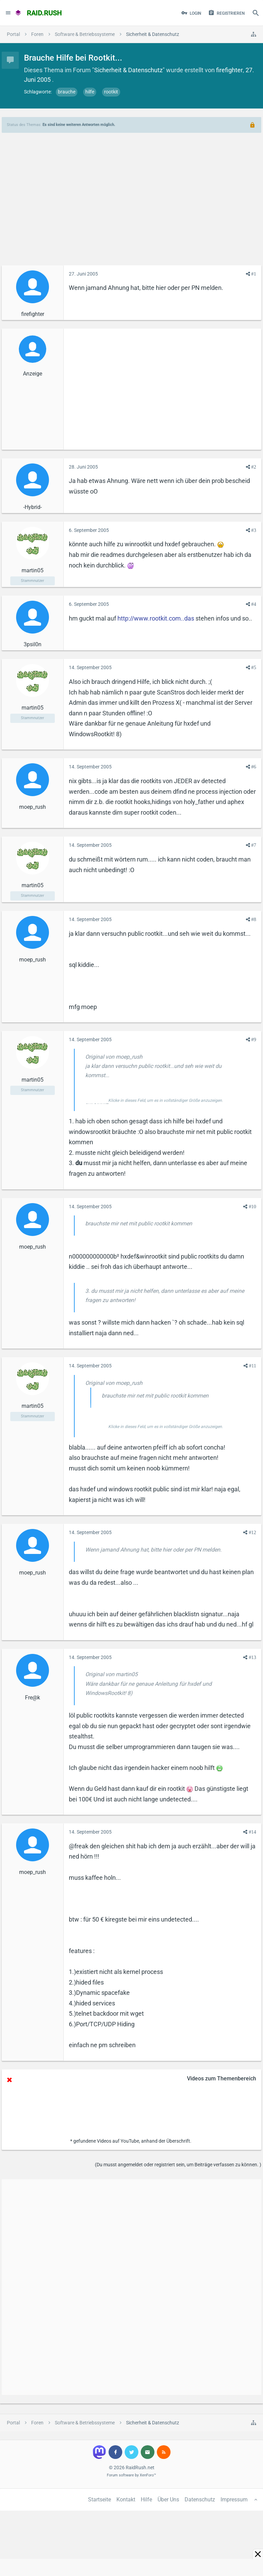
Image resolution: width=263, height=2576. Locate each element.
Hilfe (146, 2499)
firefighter (229, 70)
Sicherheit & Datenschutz (128, 70)
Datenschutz (200, 2499)
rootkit (111, 91)
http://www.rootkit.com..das (155, 618)
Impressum (234, 2499)
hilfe (89, 91)
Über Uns (168, 2499)
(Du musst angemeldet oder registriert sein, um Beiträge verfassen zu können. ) (178, 2164)
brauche (66, 91)
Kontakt (125, 2499)
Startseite (99, 2499)
